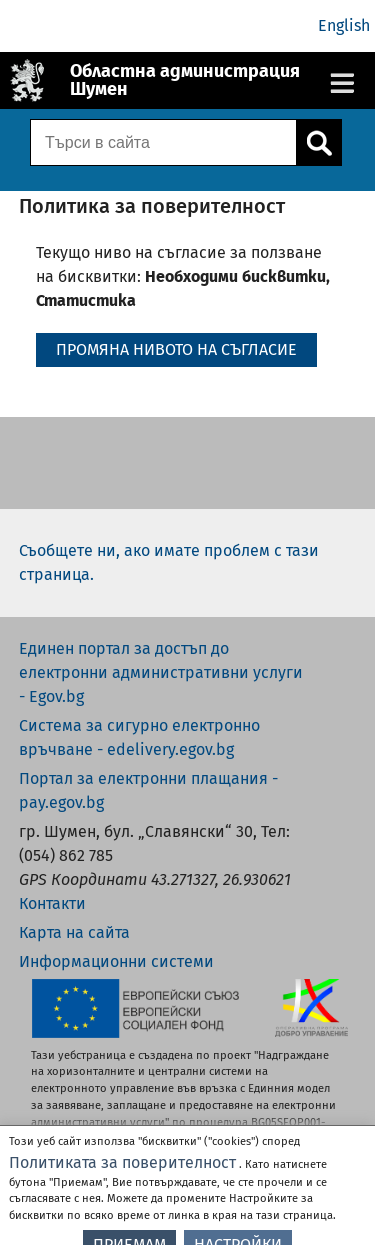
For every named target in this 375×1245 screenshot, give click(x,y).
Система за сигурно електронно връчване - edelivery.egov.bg (139, 737)
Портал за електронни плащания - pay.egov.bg (148, 790)
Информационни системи (116, 961)
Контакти (52, 903)
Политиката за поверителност (122, 1174)
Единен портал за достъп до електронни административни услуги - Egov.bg (161, 672)
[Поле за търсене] (161, 142)
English (344, 25)
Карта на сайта (74, 932)
